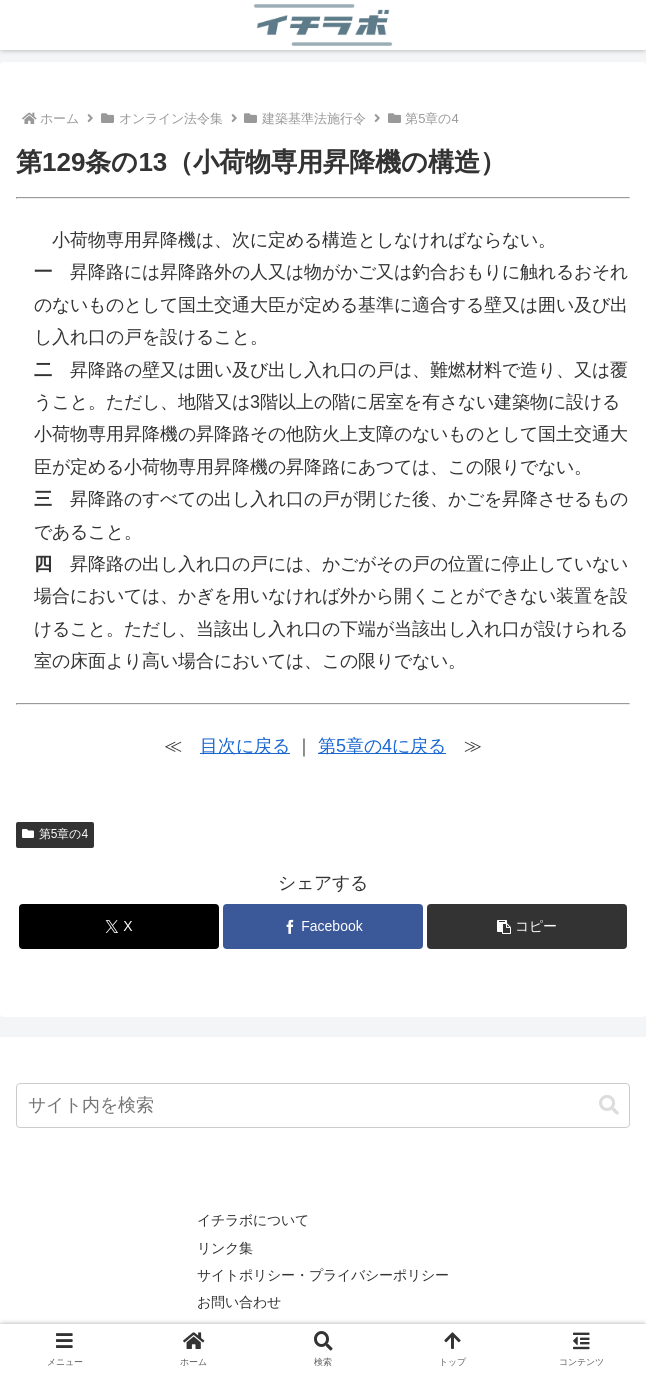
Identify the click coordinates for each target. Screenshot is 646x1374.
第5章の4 (55, 834)
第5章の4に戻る (382, 746)
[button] (527, 926)
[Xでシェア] (119, 926)
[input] (323, 1105)
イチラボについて (253, 1220)
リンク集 (225, 1248)
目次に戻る (245, 746)
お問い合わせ (239, 1302)
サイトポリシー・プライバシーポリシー (323, 1275)
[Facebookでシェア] (323, 926)
